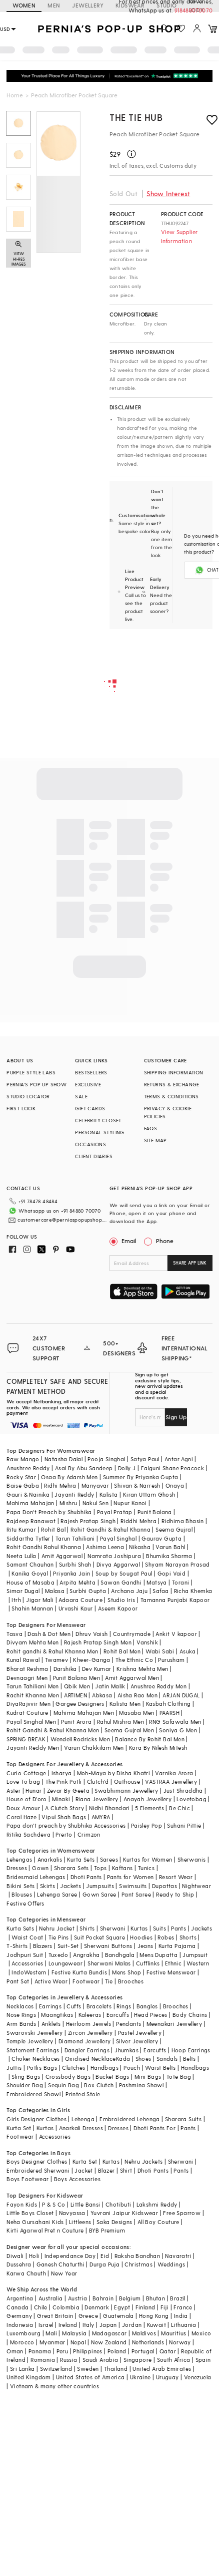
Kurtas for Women (147, 1859)
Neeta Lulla (21, 1556)
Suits (159, 1928)
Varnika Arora (174, 1773)
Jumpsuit (195, 1954)
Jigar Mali (40, 1600)
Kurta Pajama (177, 1945)
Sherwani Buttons (108, 1945)
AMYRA (101, 1817)
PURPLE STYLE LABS (31, 1072)
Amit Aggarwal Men (132, 1677)
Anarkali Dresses (81, 2128)
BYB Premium (107, 2230)
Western (197, 1963)
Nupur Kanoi (130, 1503)
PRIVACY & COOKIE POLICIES (168, 1112)
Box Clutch (99, 2085)
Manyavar (95, 1485)
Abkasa (102, 1695)
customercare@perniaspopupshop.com (62, 1220)
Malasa (54, 1591)
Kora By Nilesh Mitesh (158, 1747)
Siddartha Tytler (28, 1538)
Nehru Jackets (143, 2161)
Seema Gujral (174, 1529)
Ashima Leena (105, 1547)
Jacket (83, 2170)
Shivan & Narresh (137, 1485)
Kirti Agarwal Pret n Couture (45, 2230)
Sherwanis (192, 1859)
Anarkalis (50, 1859)
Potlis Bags (42, 2067)
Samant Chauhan (30, 1564)
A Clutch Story (64, 1808)
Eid (104, 2256)
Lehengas (19, 1859)
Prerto (64, 1834)
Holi (34, 2256)
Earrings (50, 2006)
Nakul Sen (95, 1503)
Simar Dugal (23, 1591)
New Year (64, 2273)
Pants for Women (130, 1877)
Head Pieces (150, 2014)
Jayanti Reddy (74, 1494)
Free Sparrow (181, 2213)
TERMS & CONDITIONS (171, 1096)
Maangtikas (57, 2014)
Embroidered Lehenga (130, 2119)
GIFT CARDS (90, 1108)
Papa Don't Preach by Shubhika (49, 1512)
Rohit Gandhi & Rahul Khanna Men (52, 1730)
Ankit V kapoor (176, 1633)
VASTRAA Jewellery (171, 1781)
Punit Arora (76, 1721)
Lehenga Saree (57, 1894)
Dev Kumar (97, 1668)
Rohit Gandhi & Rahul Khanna (110, 1529)
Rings (123, 2006)
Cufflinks (148, 1963)
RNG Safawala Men (175, 1721)
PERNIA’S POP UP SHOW (36, 1084)
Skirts (47, 1886)
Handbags (104, 2067)
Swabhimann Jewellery (126, 1790)
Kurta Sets (80, 1859)
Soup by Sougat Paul (124, 1573)
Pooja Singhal (106, 1459)
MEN (54, 5)
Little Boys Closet (30, 2213)
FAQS (151, 1128)
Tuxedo (58, 1954)
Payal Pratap (114, 1512)
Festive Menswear (171, 1972)
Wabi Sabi (160, 1651)
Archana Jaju (129, 1591)
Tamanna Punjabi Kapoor (175, 1600)
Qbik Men (77, 1686)
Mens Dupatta (159, 1954)
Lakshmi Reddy (157, 2204)
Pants (178, 1928)
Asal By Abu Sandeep (84, 1468)
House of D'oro (26, 1799)
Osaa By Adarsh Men (69, 1477)
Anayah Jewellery (148, 1799)
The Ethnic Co (134, 1659)
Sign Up (176, 1416)
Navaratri (178, 2256)
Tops (100, 1868)
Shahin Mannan (32, 1608)
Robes (166, 1937)
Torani (180, 1582)
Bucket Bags (112, 2076)
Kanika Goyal (30, 1573)
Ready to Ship (175, 1894)
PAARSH (170, 1712)
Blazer (106, 2170)
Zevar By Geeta (68, 1790)
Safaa (160, 1591)
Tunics (146, 1868)
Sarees (109, 1859)
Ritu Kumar (21, 1529)
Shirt (126, 2170)
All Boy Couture (159, 2222)
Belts (189, 2058)
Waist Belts (160, 2067)
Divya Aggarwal (118, 1564)
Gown (40, 1868)
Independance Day (70, 2256)
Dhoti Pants (86, 1877)
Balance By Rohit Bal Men (149, 1739)
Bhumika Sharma (169, 1556)
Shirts (87, 1928)
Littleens (80, 2222)
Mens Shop (127, 1972)
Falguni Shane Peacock (172, 1468)
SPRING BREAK (26, 1739)
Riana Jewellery (97, 1799)
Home (14, 94)
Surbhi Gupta (88, 1591)
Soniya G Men (178, 1730)
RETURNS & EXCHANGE (172, 1084)
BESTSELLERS (91, 1072)
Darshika (65, 1668)
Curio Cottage (26, 1773)
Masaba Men (136, 1712)
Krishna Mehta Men (142, 1668)
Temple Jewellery (29, 2041)
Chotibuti (119, 2204)
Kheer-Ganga (91, 1659)
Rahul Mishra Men (120, 1721)
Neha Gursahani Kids (35, 2222)
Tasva (14, 1633)
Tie (109, 1981)
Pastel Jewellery (140, 2032)
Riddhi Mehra (138, 1521)
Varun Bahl (170, 1547)
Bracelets (99, 2006)
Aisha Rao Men (138, 1695)
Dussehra (18, 2264)
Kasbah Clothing (168, 1703)
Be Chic (179, 1808)
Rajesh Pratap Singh (88, 1521)
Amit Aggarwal (62, 1556)
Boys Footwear (27, 2179)
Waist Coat (27, 1937)
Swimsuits (133, 1886)
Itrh (16, 1600)
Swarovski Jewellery (34, 2032)
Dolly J (127, 1468)
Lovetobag (191, 1799)
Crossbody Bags (68, 2076)
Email (124, 1240)
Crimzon (89, 1834)
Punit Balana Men (76, 1677)
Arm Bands (21, 2023)
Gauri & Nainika (28, 1494)
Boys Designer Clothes (36, 2161)
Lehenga (83, 2119)
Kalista (109, 1494)
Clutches (73, 2067)
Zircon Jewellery (90, 2032)
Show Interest (168, 193)
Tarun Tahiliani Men (32, 1686)
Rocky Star (21, 1477)
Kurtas (139, 1928)
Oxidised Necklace (90, 2058)
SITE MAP (155, 1140)
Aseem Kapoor (118, 1608)
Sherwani (113, 1928)
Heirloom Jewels (88, 2023)
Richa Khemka (193, 1591)
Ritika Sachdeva (28, 1834)
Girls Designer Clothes (36, 2119)
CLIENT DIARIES (93, 1156)
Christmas (138, 2264)
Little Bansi (85, 2204)
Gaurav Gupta (162, 1538)
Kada (123, 2058)
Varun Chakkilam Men (94, 1747)
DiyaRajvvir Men (28, 1703)
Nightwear (196, 1886)
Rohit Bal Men (122, 1651)
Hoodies (141, 1937)
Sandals (167, 2058)
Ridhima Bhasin (183, 1521)
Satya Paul (145, 1459)
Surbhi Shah (75, 1564)
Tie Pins (58, 1937)
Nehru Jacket (56, 1928)
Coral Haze (21, 1817)
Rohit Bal (53, 1529)
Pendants (128, 2023)
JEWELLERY (88, 5)
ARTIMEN (75, 1695)
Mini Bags (148, 2076)
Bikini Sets (20, 1886)
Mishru (68, 1503)
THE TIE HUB (136, 117)
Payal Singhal (118, 1538)
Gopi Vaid (172, 1573)
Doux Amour (23, 1808)
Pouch (132, 2067)
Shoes (144, 2058)
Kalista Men (125, 1703)
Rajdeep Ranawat (31, 1521)
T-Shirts (17, 1945)
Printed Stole (83, 2094)
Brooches (131, 1981)
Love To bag (23, 1781)
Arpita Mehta (78, 1582)
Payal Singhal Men (31, 1721)
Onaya (175, 1485)
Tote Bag (178, 2076)
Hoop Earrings (191, 2050)
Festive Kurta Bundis (79, 1972)
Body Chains (189, 2014)
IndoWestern (29, 1972)
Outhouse (127, 1781)
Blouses (22, 1894)
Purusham (171, 1659)
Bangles (147, 2006)
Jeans (146, 1945)
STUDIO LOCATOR (28, 1096)
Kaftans (122, 1868)
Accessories (27, 1963)
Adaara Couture (80, 1600)
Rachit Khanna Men (32, 1695)
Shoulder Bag (24, 2085)
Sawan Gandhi (121, 1582)
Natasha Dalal (63, 1459)
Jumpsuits (100, 1886)
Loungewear (65, 1963)
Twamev (56, 1659)
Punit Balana (155, 1512)
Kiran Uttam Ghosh (149, 1494)
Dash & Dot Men (49, 1633)
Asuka (188, 1651)
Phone (164, 1240)
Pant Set (17, 1981)
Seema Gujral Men (129, 1730)
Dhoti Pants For (155, 2128)
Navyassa (72, 2213)
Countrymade (131, 1633)
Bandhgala (120, 1954)
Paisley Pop (146, 1825)
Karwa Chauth (26, 2273)
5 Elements (149, 1808)
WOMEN (24, 5)
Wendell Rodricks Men (80, 1739)
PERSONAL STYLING (99, 1132)
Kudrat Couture (27, 1712)
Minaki (61, 1799)
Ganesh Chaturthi (60, 2264)
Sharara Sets (71, 1868)
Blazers (42, 1945)
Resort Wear (175, 1877)
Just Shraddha (183, 1790)
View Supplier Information (179, 236)
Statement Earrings (32, 2050)
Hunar (34, 1790)
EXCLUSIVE (88, 1084)
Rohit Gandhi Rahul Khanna (43, 1547)
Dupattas (164, 1886)
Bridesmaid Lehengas (36, 1877)
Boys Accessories (77, 2179)
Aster (13, 1790)
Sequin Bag (63, 2085)
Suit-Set (68, 1945)
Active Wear (51, 1981)
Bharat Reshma (27, 1668)
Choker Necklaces (36, 2058)
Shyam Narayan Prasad (177, 1564)
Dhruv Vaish (92, 1633)
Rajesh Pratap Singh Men (98, 1642)
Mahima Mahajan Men (84, 1712)
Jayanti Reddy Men (32, 1747)
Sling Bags (26, 2076)
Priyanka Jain (71, 1573)
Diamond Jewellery (84, 2041)
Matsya (156, 1582)
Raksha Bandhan (137, 2256)
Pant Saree (136, 1894)
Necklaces (20, 2006)
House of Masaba (30, 1582)
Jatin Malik (110, 1686)
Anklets (51, 2023)
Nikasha (139, 1547)
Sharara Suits (183, 2119)
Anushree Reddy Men (158, 1686)
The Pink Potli (64, 1781)
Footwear (86, 1981)
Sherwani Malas (109, 1963)
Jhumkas (126, 2050)
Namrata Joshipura (114, 1556)
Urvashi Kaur (75, 1608)
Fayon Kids (21, 2204)
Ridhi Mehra (60, 1485)
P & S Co (53, 2204)
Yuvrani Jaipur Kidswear (124, 2213)
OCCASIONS (90, 1144)
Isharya (62, 1773)
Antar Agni (178, 1459)
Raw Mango (23, 1459)
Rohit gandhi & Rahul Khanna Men (52, 1651)
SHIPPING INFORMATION (174, 1072)
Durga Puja (105, 2264)
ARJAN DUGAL (181, 1695)
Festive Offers (25, 1903)
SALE (81, 1096)
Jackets (70, 1886)
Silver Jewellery (137, 2041)
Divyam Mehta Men (32, 1642)
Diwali (15, 2256)
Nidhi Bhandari (109, 1808)
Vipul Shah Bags (64, 1817)
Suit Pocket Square (99, 1937)
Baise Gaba (22, 1485)
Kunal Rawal (23, 1659)
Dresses (16, 1868)
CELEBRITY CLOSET (98, 1120)
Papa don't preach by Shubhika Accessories (66, 1825)
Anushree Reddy (28, 1468)
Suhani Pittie (184, 1825)
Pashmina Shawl (141, 2085)
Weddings (171, 2264)
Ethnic (173, 1963)
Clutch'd (98, 1781)
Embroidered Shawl (33, 2094)
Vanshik (147, 1642)
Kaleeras (90, 2014)
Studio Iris (121, 1600)
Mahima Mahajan (30, 1503)
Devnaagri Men (27, 1677)
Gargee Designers (80, 1703)
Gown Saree (99, 1894)
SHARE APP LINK (189, 1263)
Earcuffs (117, 2014)
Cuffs (73, 2006)
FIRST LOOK (21, 1108)
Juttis (14, 2067)
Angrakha (86, 1954)
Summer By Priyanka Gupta (140, 1477)
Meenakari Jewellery (174, 2023)
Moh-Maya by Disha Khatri (113, 1773)
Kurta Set (19, 2128)
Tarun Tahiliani (75, 1538)
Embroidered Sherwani (38, 2170)
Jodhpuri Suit (24, 1954)
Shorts (188, 1937)
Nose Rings (21, 2014)
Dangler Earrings (87, 2050)
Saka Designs (114, 2222)
